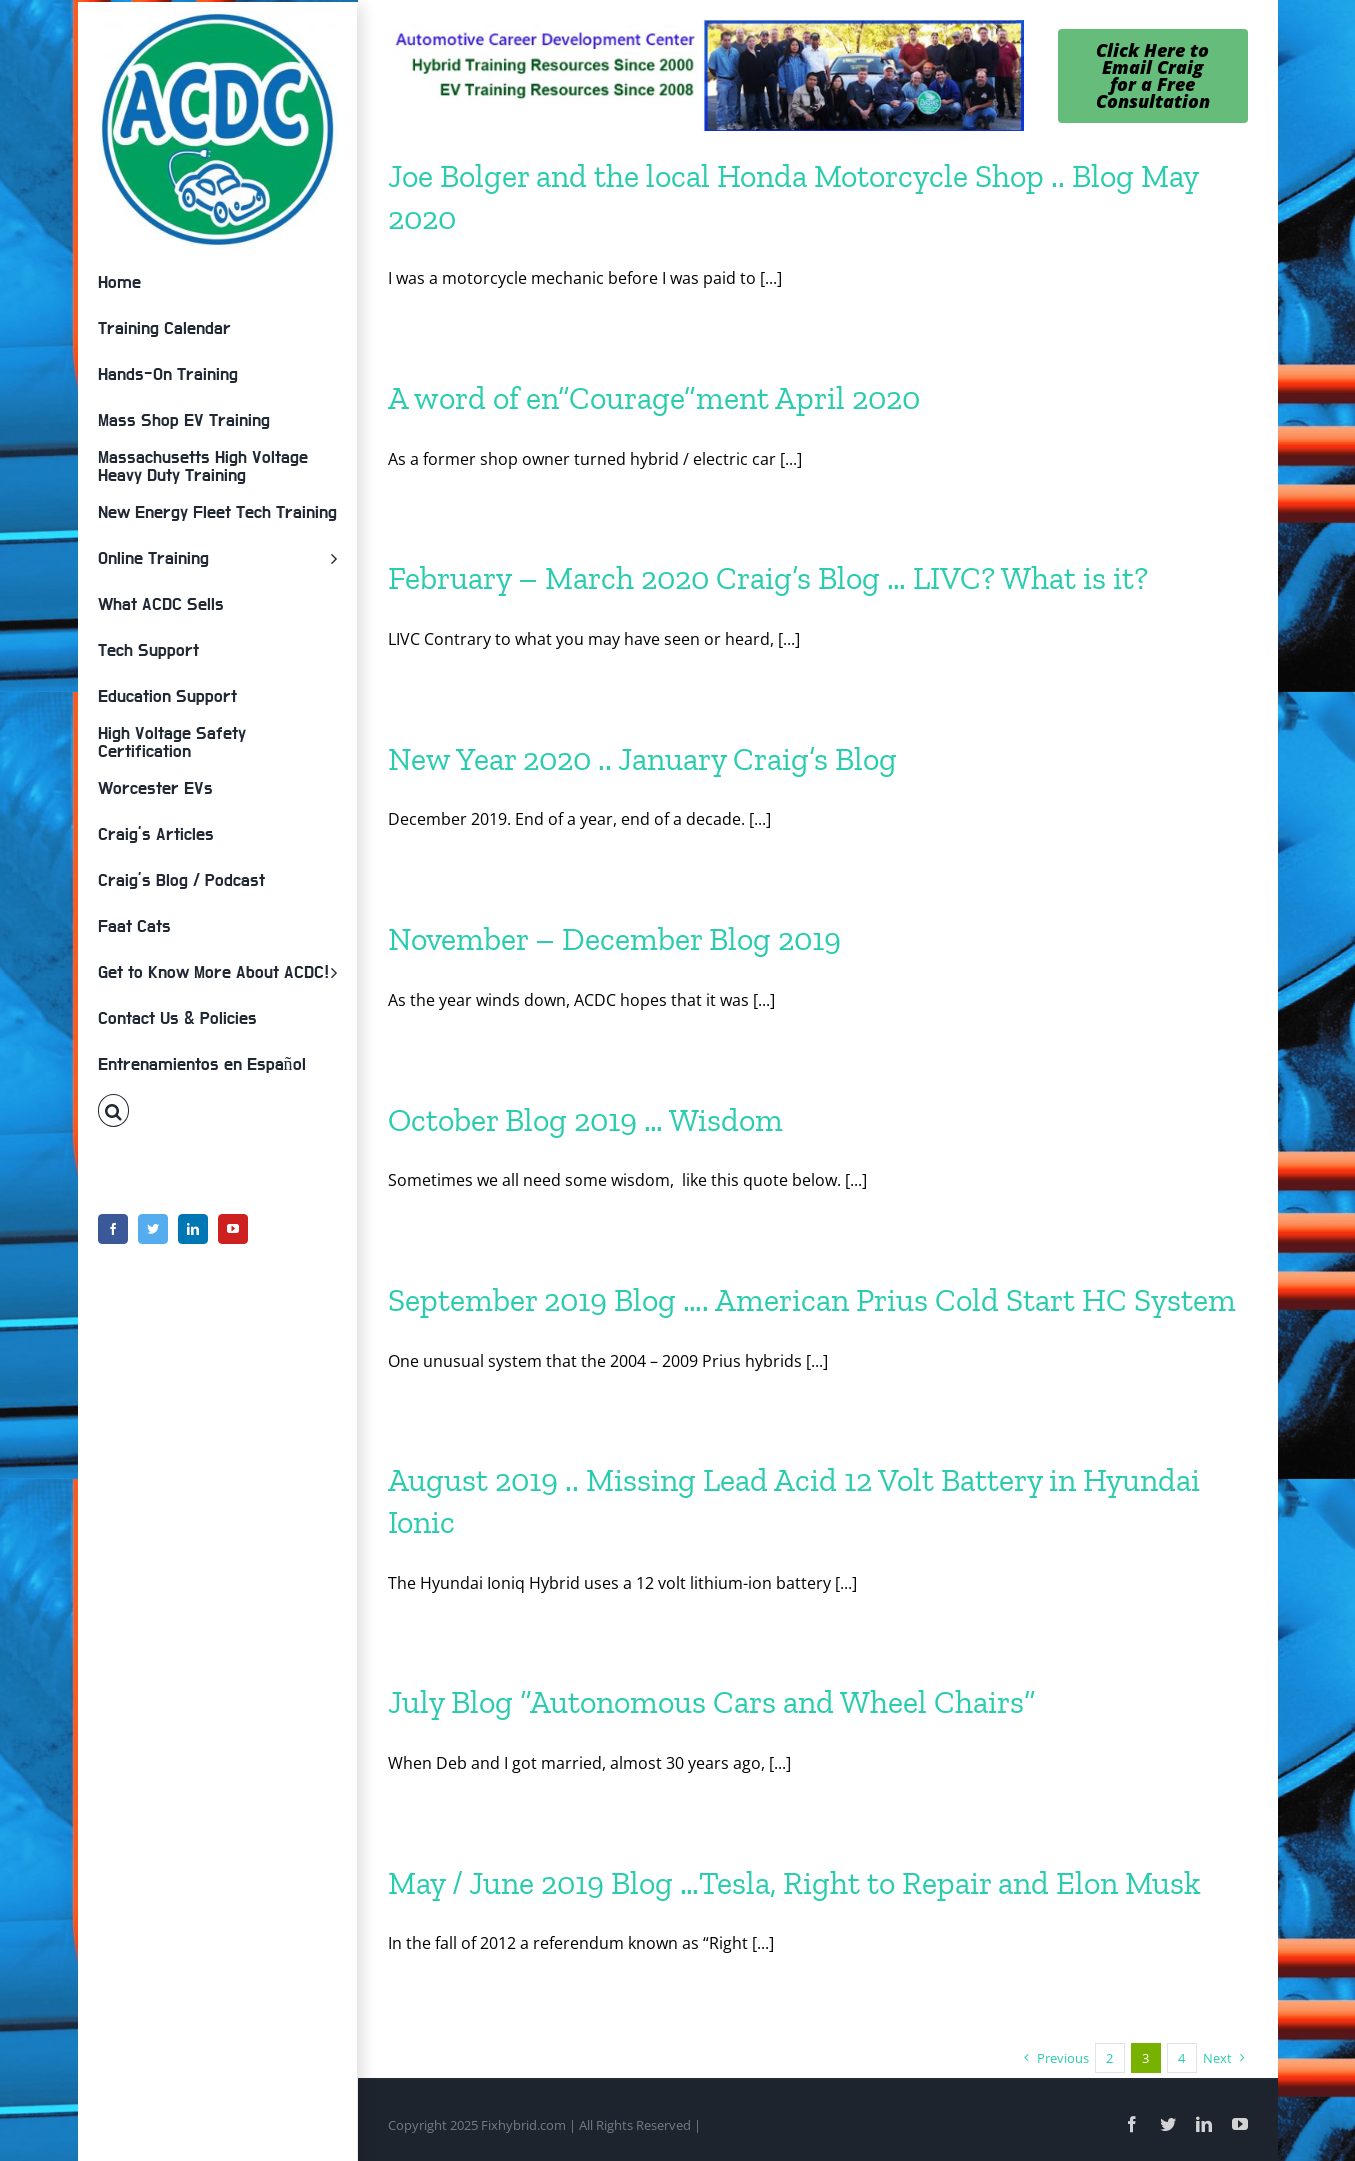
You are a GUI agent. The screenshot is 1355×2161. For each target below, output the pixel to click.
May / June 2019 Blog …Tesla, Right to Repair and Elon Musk (794, 1883)
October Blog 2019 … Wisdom (585, 1120)
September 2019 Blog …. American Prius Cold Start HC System (812, 1300)
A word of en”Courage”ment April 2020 (654, 398)
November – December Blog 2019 (614, 939)
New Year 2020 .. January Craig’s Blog (642, 759)
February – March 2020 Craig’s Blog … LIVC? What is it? (768, 578)
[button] (217, 1111)
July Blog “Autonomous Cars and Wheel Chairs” (712, 1702)
